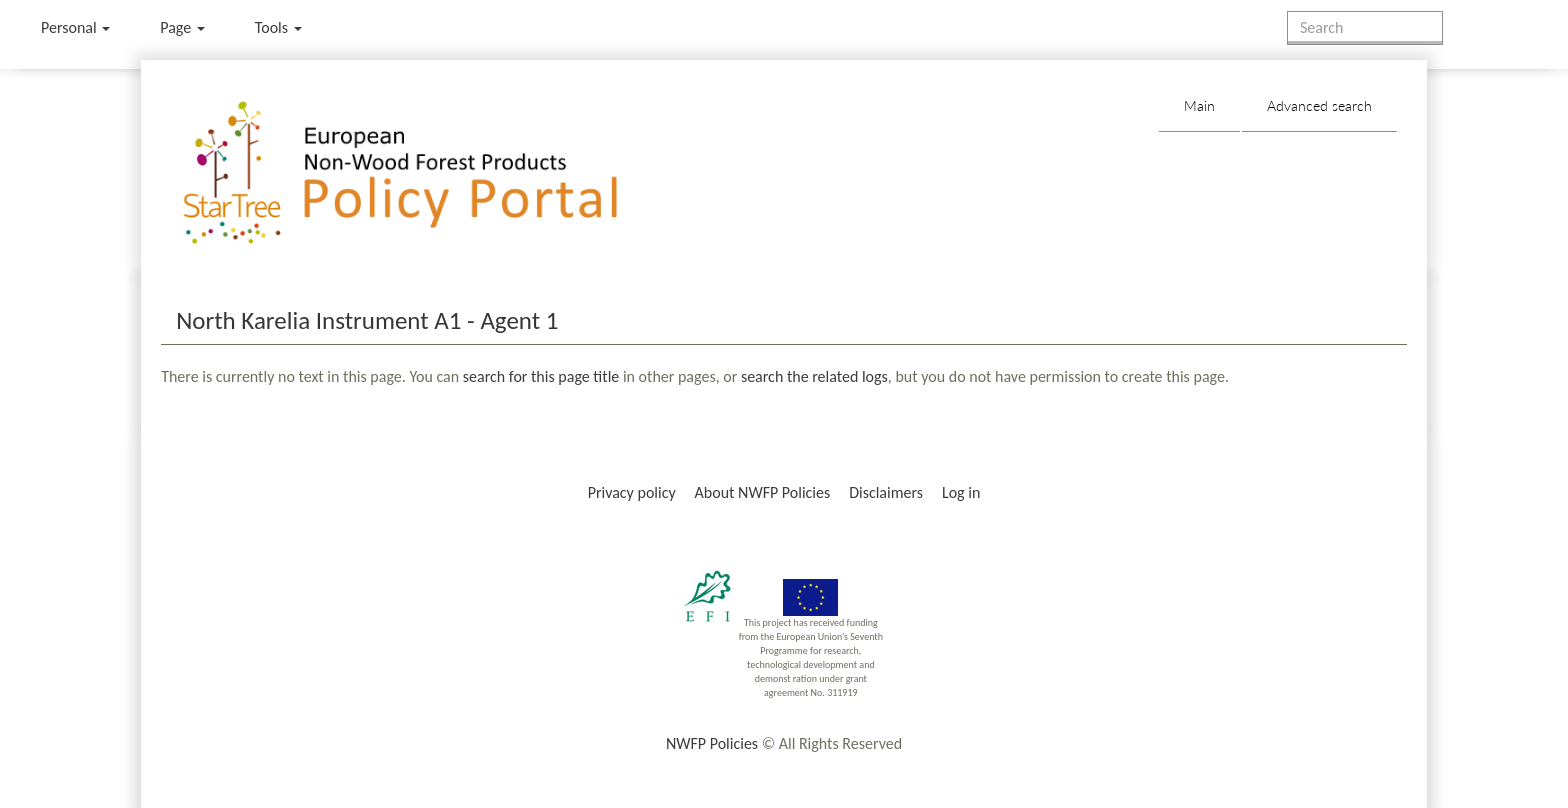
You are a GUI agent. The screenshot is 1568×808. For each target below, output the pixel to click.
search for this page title (541, 376)
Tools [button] (278, 27)
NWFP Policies (712, 743)
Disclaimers (886, 492)
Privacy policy (632, 492)
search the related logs (814, 376)
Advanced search (1319, 105)
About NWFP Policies (763, 492)
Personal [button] (75, 27)
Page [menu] (182, 27)
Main (1199, 105)
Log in (961, 492)
